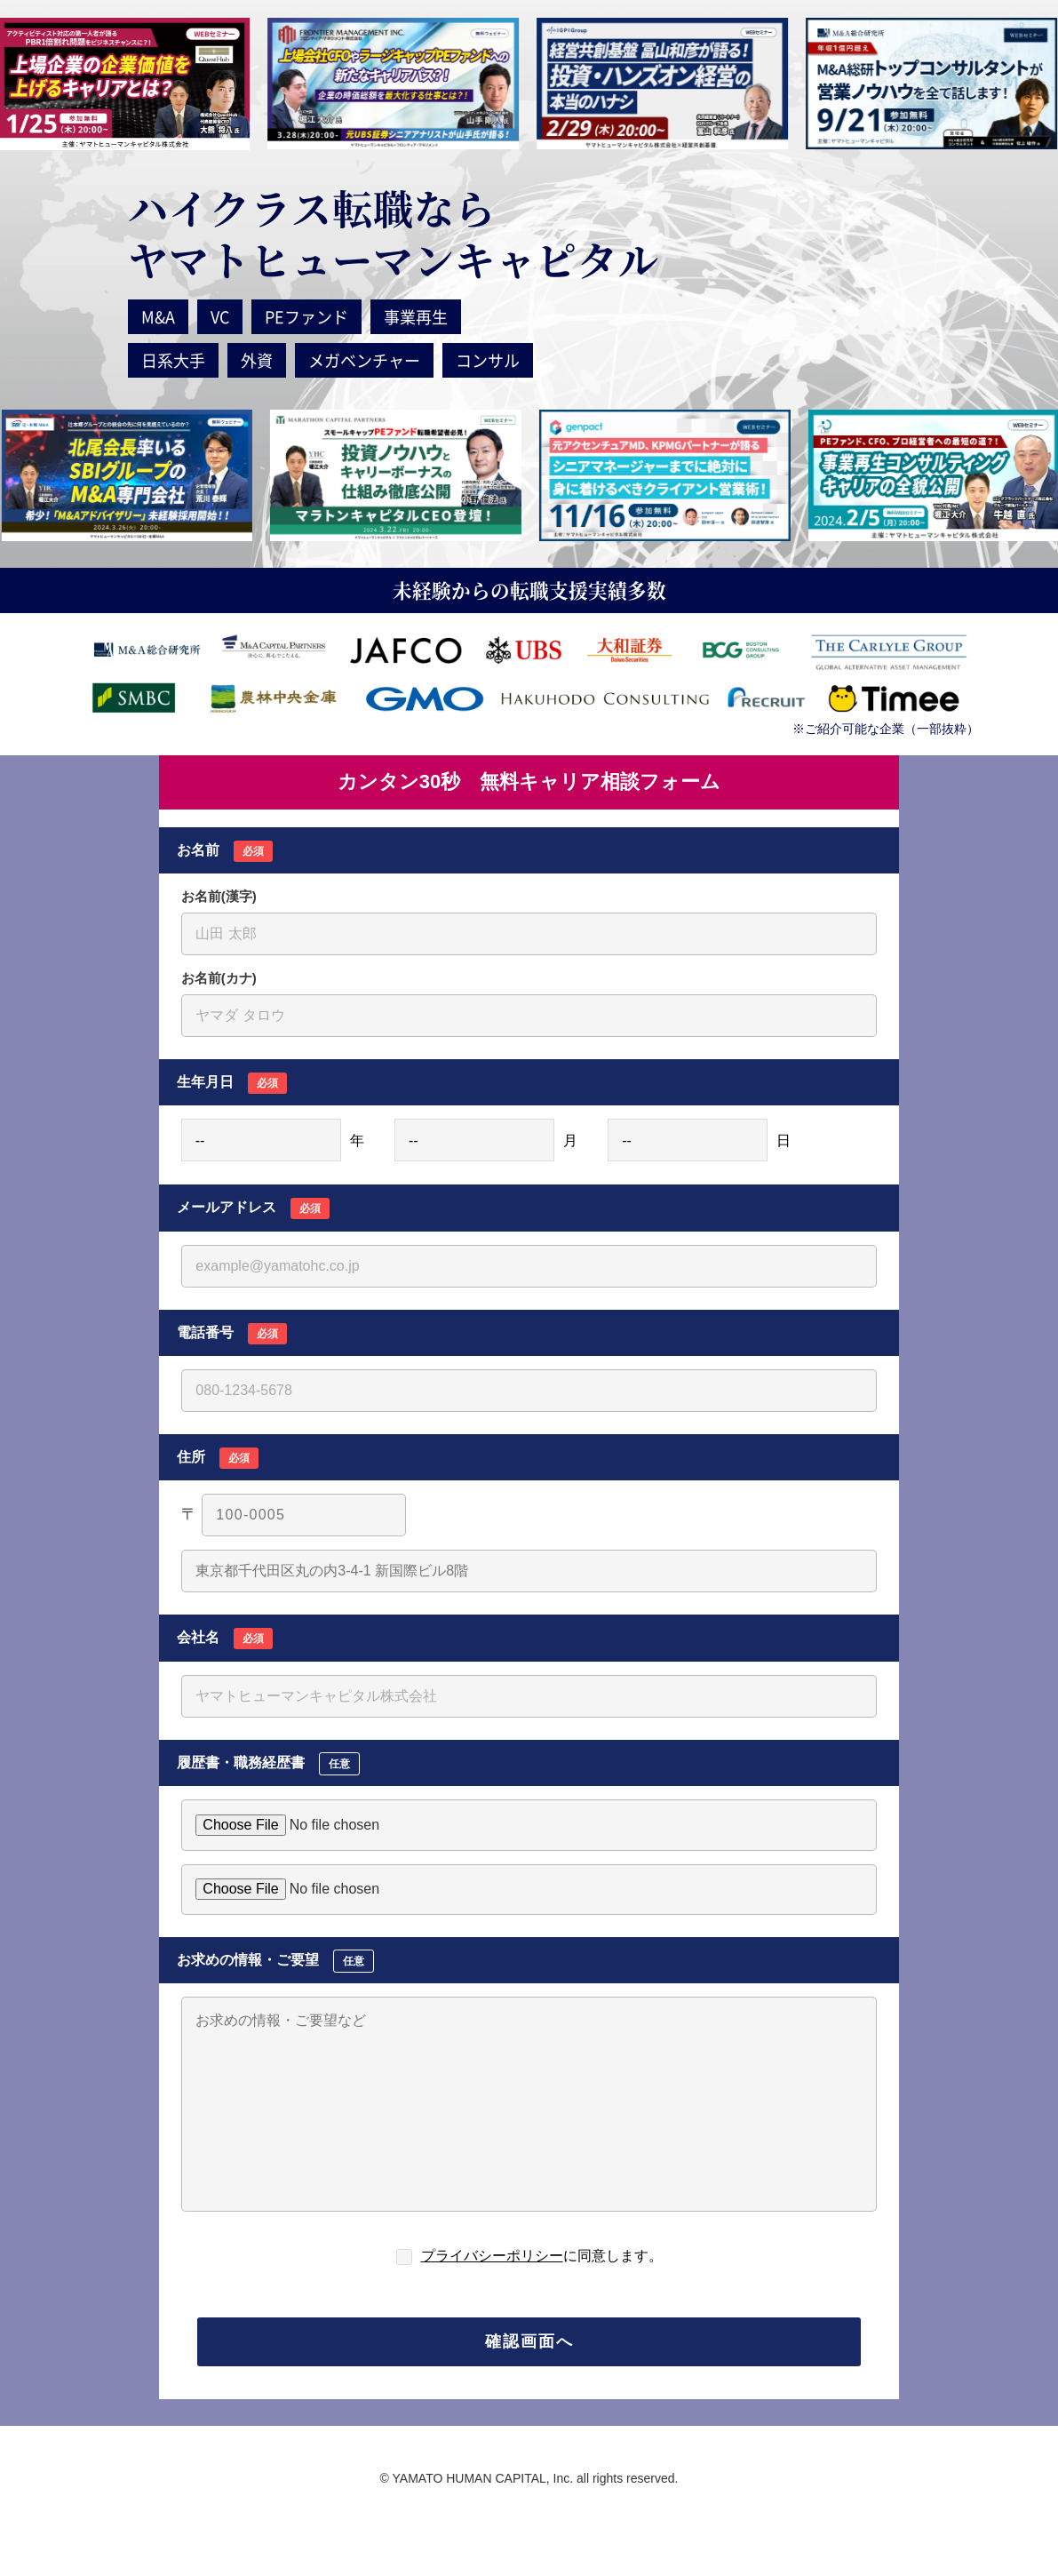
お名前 (225, 851)
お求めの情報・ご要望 (275, 1961)
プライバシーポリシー (492, 2255)
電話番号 (232, 1333)
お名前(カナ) (219, 977)
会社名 (225, 1638)
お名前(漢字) (219, 896)
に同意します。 (542, 2255)
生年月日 (232, 1083)
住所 (218, 1458)
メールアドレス (253, 1208)
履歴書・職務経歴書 (268, 1763)
